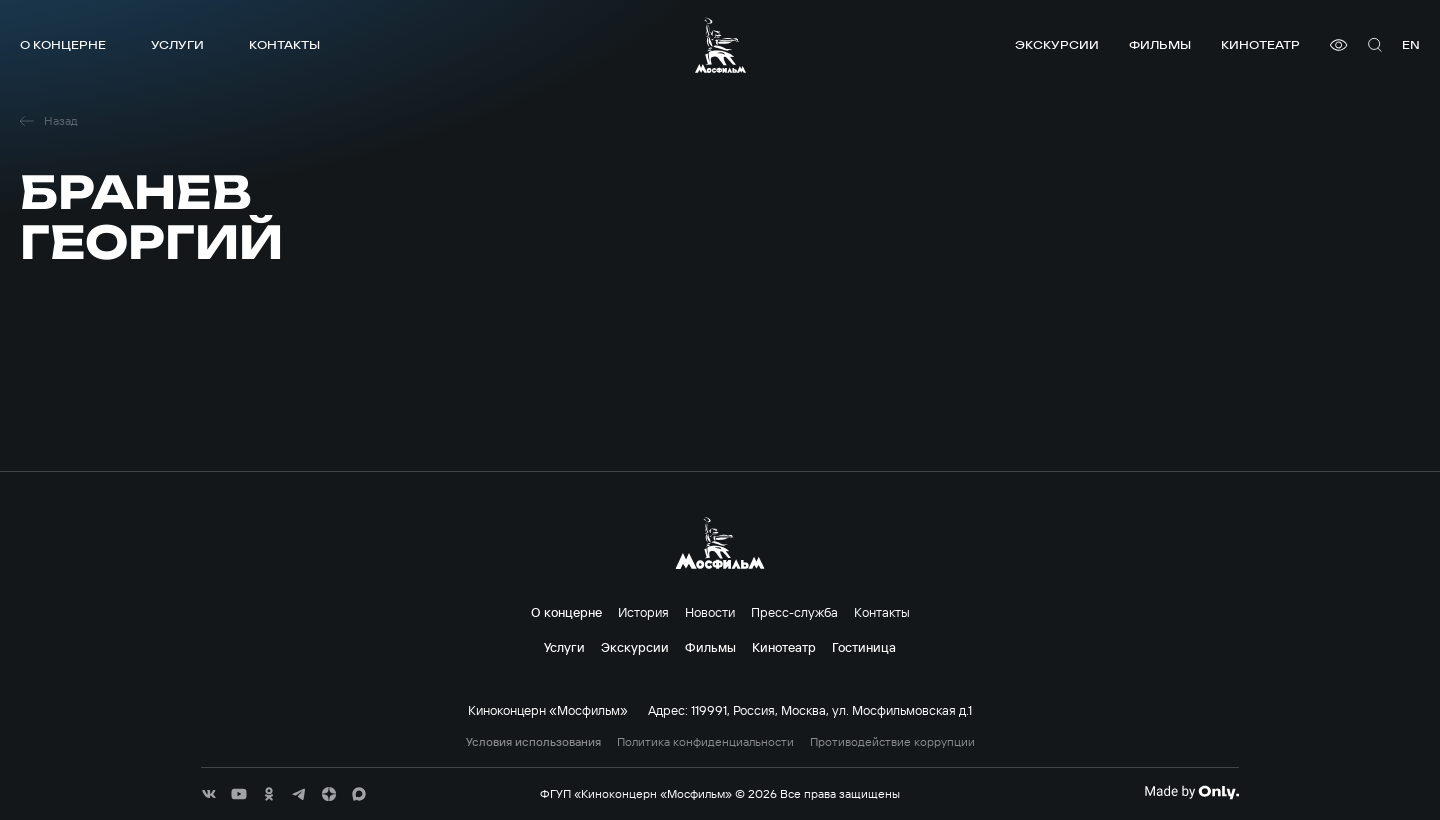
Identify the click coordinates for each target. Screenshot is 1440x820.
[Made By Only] (1191, 792)
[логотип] (720, 45)
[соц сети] (209, 794)
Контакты (284, 44)
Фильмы (1160, 44)
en (1411, 44)
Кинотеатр (1260, 44)
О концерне (63, 44)
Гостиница (864, 647)
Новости (710, 612)
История (643, 612)
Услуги (177, 44)
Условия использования (533, 742)
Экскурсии (1057, 44)
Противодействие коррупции (892, 742)
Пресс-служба (794, 612)
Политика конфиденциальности (705, 742)
